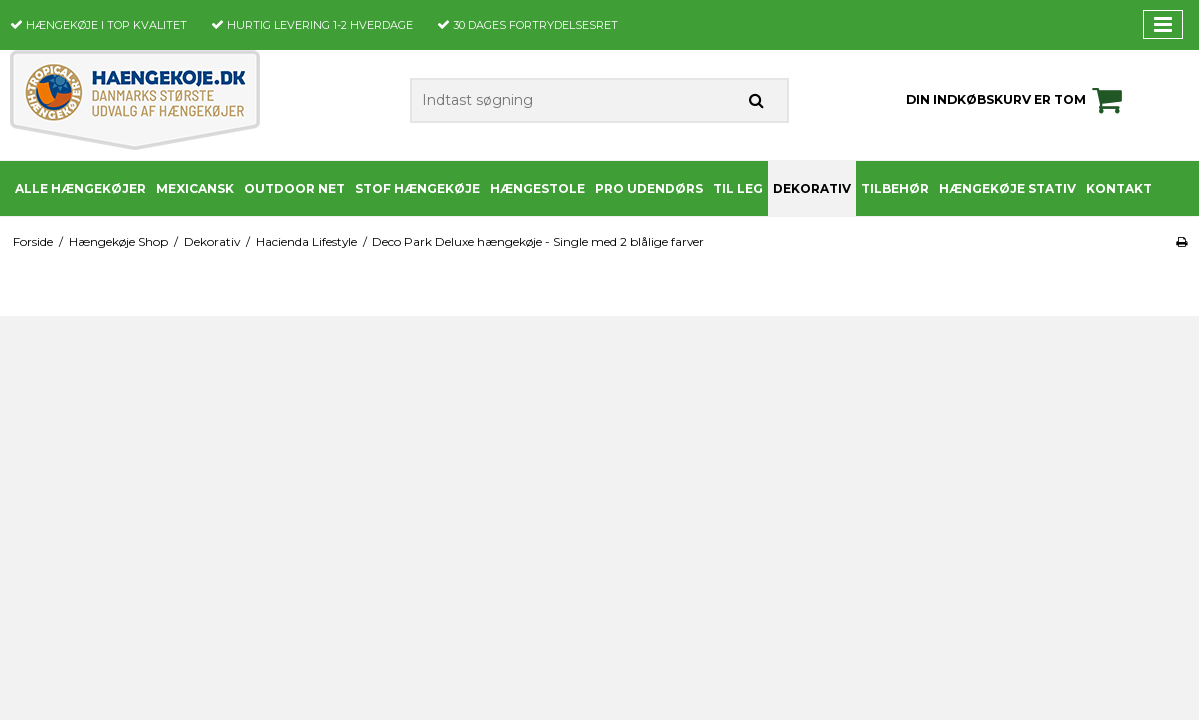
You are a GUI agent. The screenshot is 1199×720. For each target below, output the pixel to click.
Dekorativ (812, 188)
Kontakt (1119, 188)
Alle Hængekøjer (80, 188)
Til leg (738, 188)
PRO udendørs (649, 188)
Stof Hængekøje (417, 188)
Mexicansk (195, 188)
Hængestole (537, 188)
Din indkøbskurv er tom (1017, 100)
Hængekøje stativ (1007, 188)
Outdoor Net (294, 188)
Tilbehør (895, 188)
